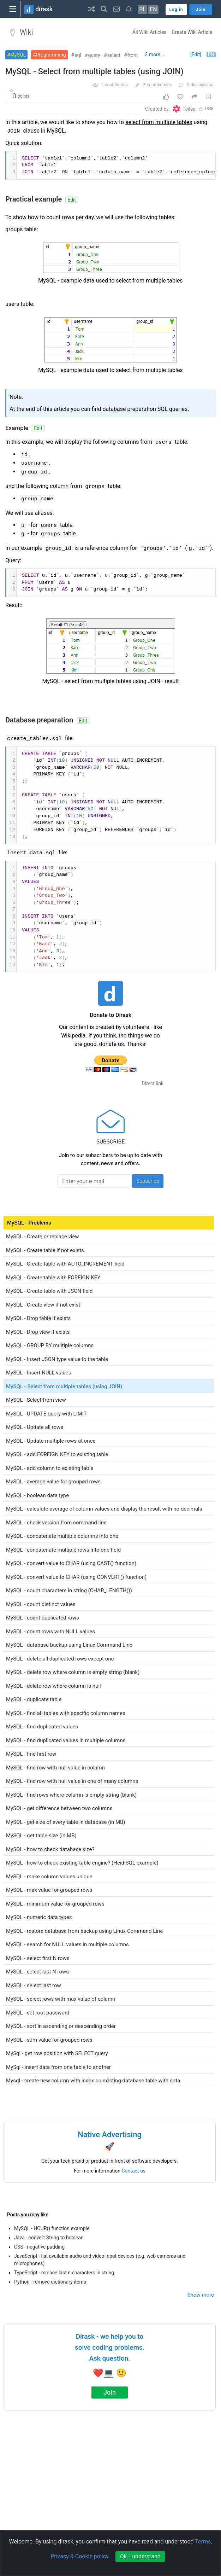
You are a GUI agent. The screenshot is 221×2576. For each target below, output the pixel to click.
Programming (51, 55)
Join (109, 2392)
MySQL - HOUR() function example (51, 2228)
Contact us (133, 2171)
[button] (91, 9)
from (132, 55)
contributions (159, 84)
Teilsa (189, 109)
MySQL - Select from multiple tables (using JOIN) (94, 71)
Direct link (152, 1083)
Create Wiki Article (192, 32)
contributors (116, 84)
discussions (202, 84)
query (94, 55)
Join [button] (200, 9)
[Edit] (195, 54)
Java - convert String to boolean (49, 2237)
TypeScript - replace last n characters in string (64, 2272)
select (113, 55)
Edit (71, 200)
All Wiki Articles (149, 32)
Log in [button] (176, 9)
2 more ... (155, 54)
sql (77, 55)
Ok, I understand (140, 2556)
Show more (200, 2295)
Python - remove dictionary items (50, 2282)
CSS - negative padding (39, 2247)
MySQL (18, 55)
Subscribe (147, 1181)
